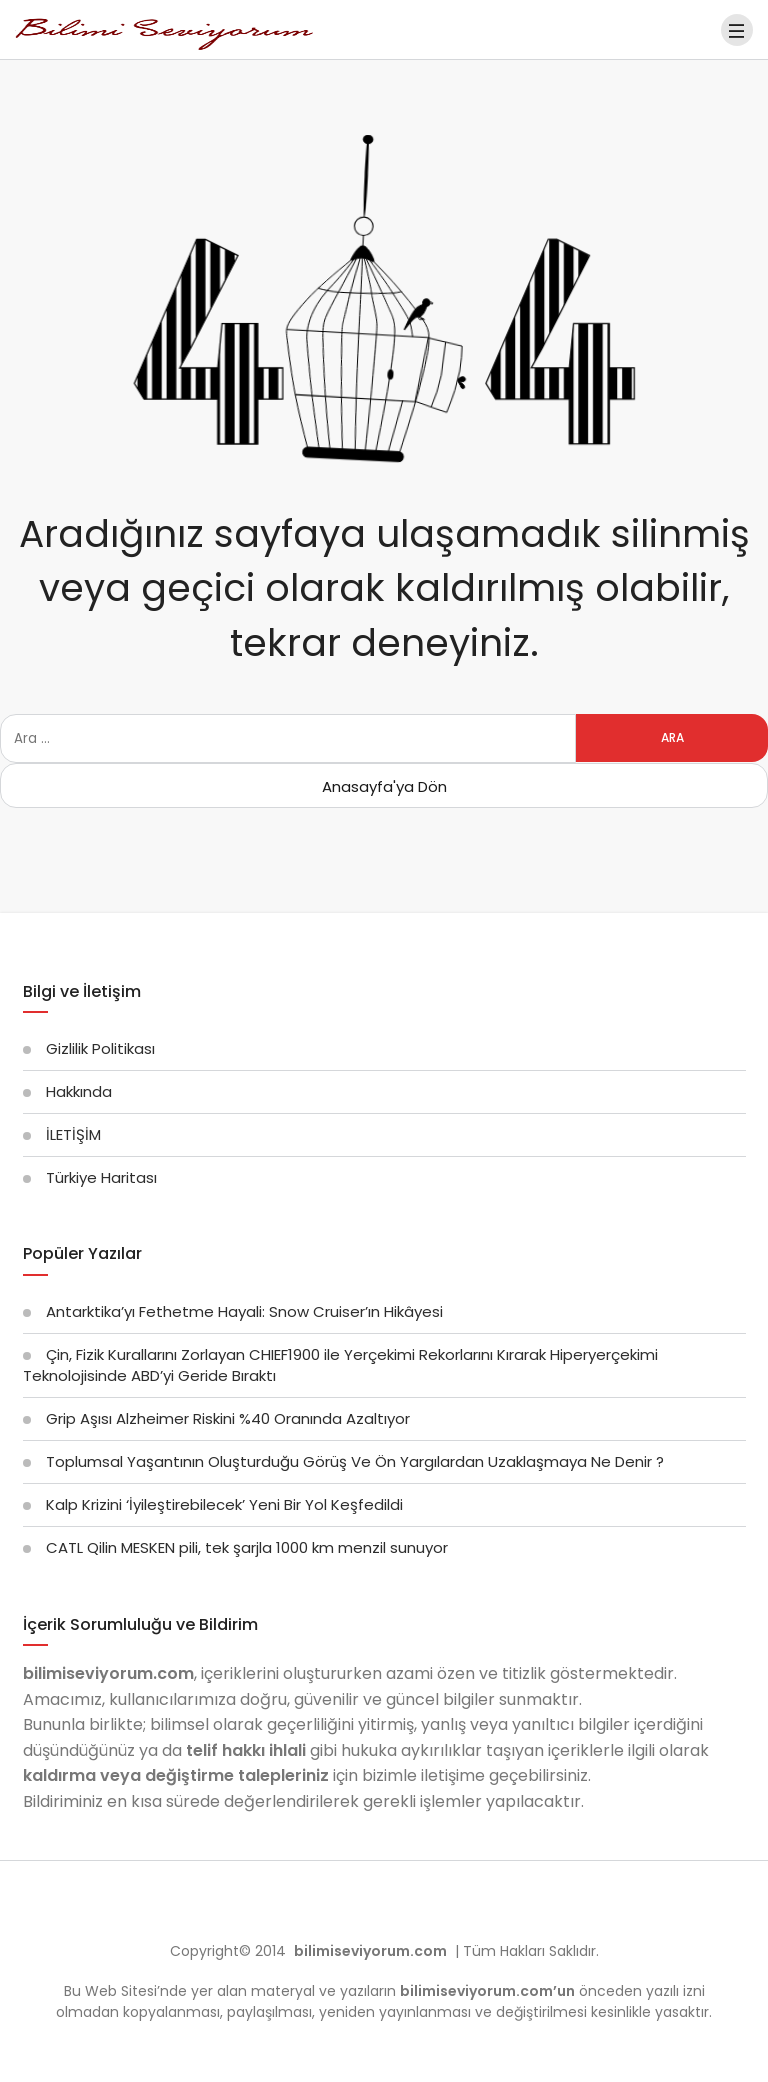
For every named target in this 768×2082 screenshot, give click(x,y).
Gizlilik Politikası (100, 1048)
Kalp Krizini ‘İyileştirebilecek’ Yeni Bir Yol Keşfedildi (224, 1504)
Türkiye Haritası (101, 1177)
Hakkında (79, 1091)
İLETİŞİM (73, 1134)
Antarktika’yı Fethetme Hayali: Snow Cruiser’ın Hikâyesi (244, 1311)
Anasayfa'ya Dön (384, 786)
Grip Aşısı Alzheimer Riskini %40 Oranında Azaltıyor (228, 1418)
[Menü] (737, 30)
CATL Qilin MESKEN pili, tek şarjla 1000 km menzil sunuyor (247, 1547)
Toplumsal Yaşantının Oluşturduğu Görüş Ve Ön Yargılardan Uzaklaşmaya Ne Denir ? (355, 1461)
